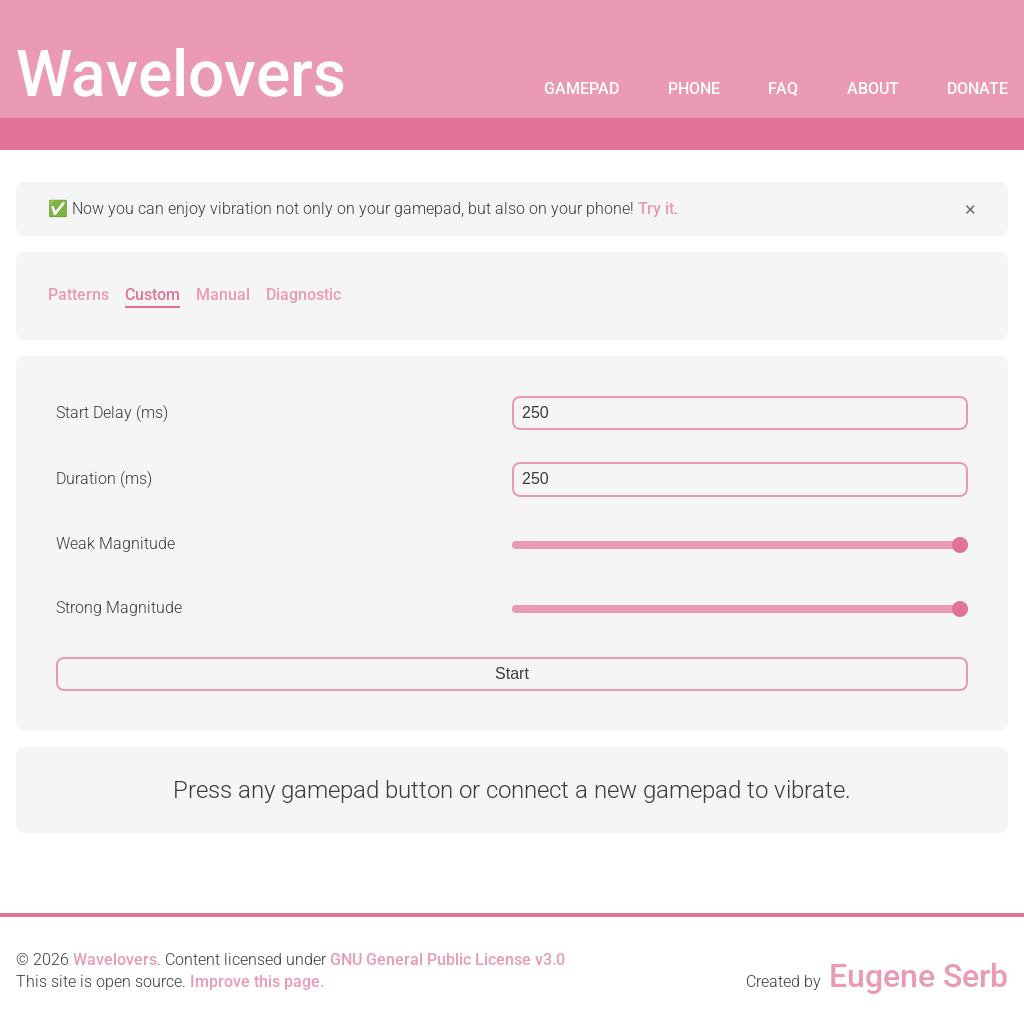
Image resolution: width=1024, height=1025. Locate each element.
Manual (223, 294)
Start (512, 673)
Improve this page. (257, 981)
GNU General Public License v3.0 (447, 959)
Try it (656, 208)
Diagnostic (303, 294)
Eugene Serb (918, 976)
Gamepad (581, 88)
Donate (977, 88)
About (873, 88)
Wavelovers (181, 74)
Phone (694, 88)
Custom (152, 294)
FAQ (783, 88)
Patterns (78, 294)
